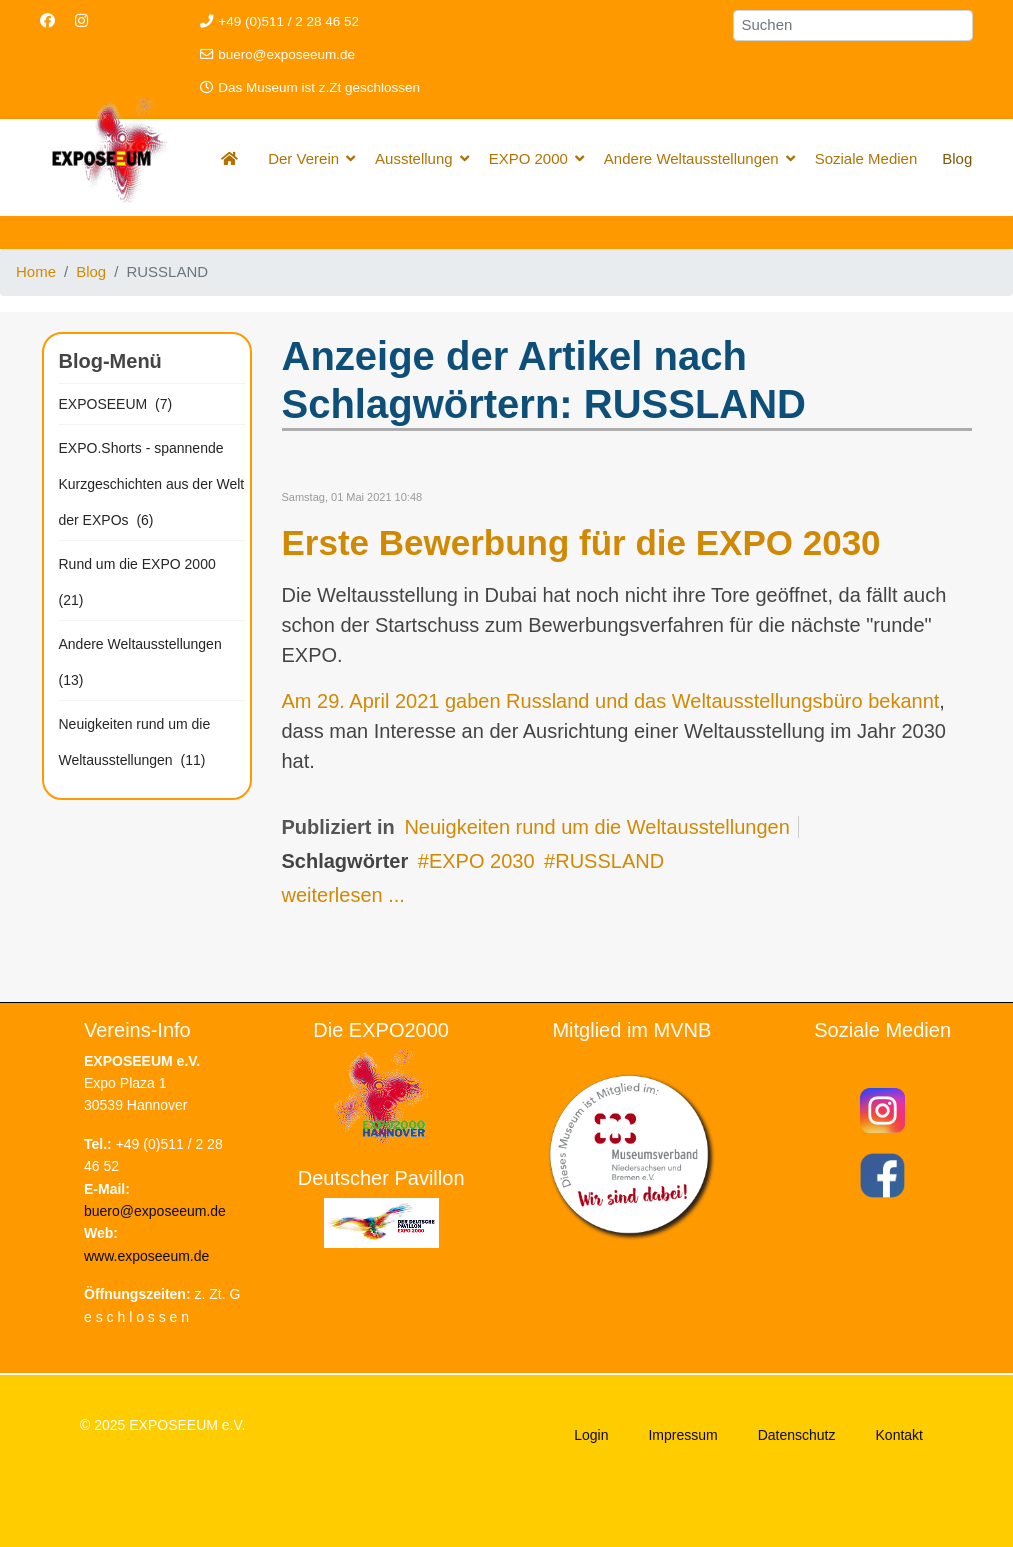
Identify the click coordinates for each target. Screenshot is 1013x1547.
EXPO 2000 (528, 158)
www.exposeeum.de (146, 1256)
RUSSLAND (609, 861)
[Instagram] (81, 20)
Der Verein (303, 158)
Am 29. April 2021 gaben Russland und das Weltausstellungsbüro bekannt (611, 701)
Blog (957, 158)
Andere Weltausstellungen (691, 158)
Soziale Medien (866, 158)
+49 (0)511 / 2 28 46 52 (288, 21)
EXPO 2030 (482, 861)
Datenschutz (797, 1435)
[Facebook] (47, 20)
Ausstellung (414, 158)
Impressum (682, 1435)
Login (591, 1435)
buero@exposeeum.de (286, 54)
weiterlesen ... (343, 895)
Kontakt (899, 1435)
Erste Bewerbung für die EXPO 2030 (581, 542)
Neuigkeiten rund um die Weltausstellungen (596, 827)
